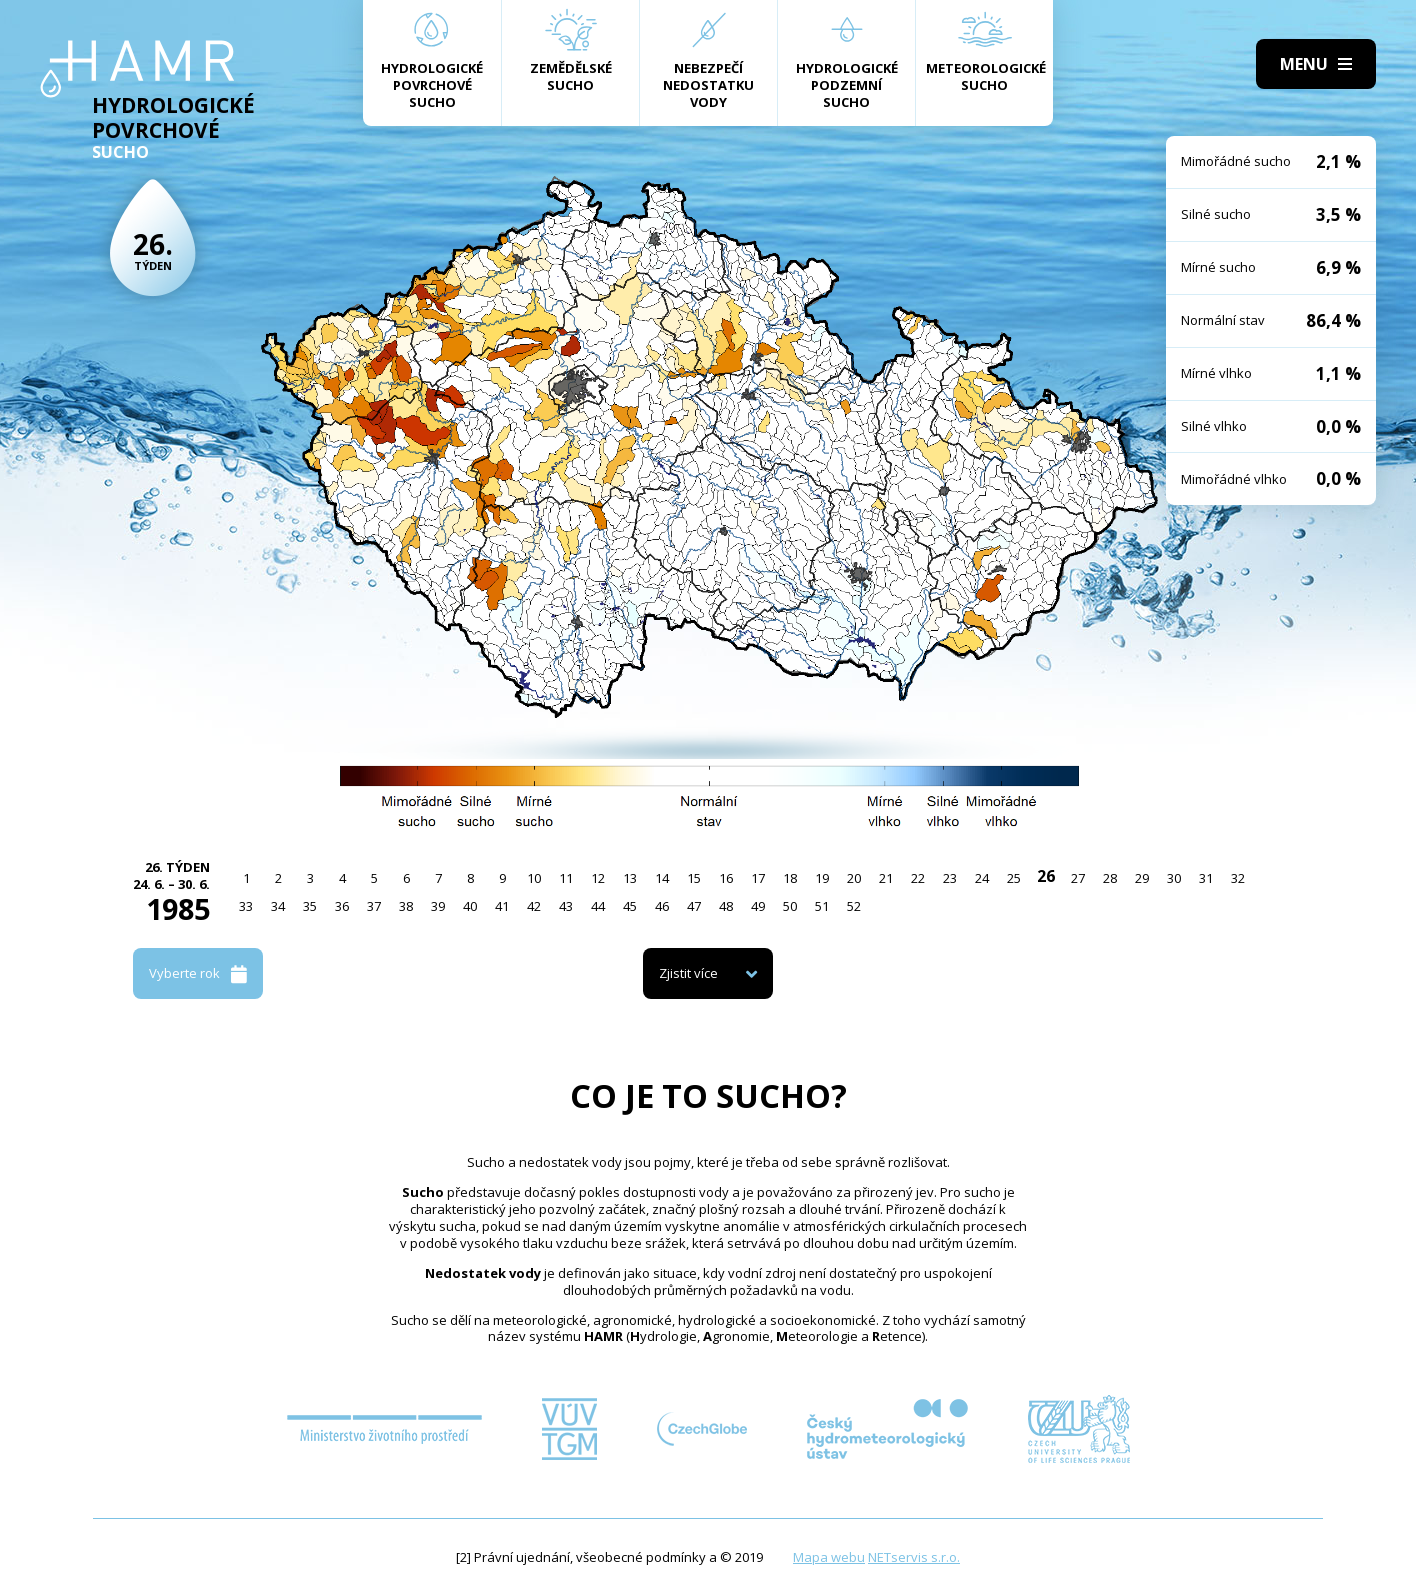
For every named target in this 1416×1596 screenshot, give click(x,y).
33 (246, 906)
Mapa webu (829, 1557)
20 (854, 878)
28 (1110, 878)
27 (1078, 878)
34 (278, 906)
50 (790, 906)
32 (1238, 878)
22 (918, 878)
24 (982, 878)
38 (406, 906)
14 (662, 878)
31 (1206, 878)
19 (822, 878)
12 (598, 878)
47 (694, 906)
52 (854, 906)
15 (694, 878)
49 (758, 906)
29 (1142, 878)
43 (566, 906)
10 (534, 878)
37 (374, 906)
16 (726, 878)
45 (630, 906)
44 (598, 906)
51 (822, 906)
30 (1174, 878)
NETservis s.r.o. (914, 1557)
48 (726, 906)
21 (886, 878)
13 (630, 878)
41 (502, 906)
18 (790, 878)
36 (342, 906)
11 (566, 878)
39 (438, 906)
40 (470, 906)
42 (534, 906)
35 (310, 906)
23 (950, 878)
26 (1046, 876)
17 (758, 878)
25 (1014, 878)
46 (662, 906)
